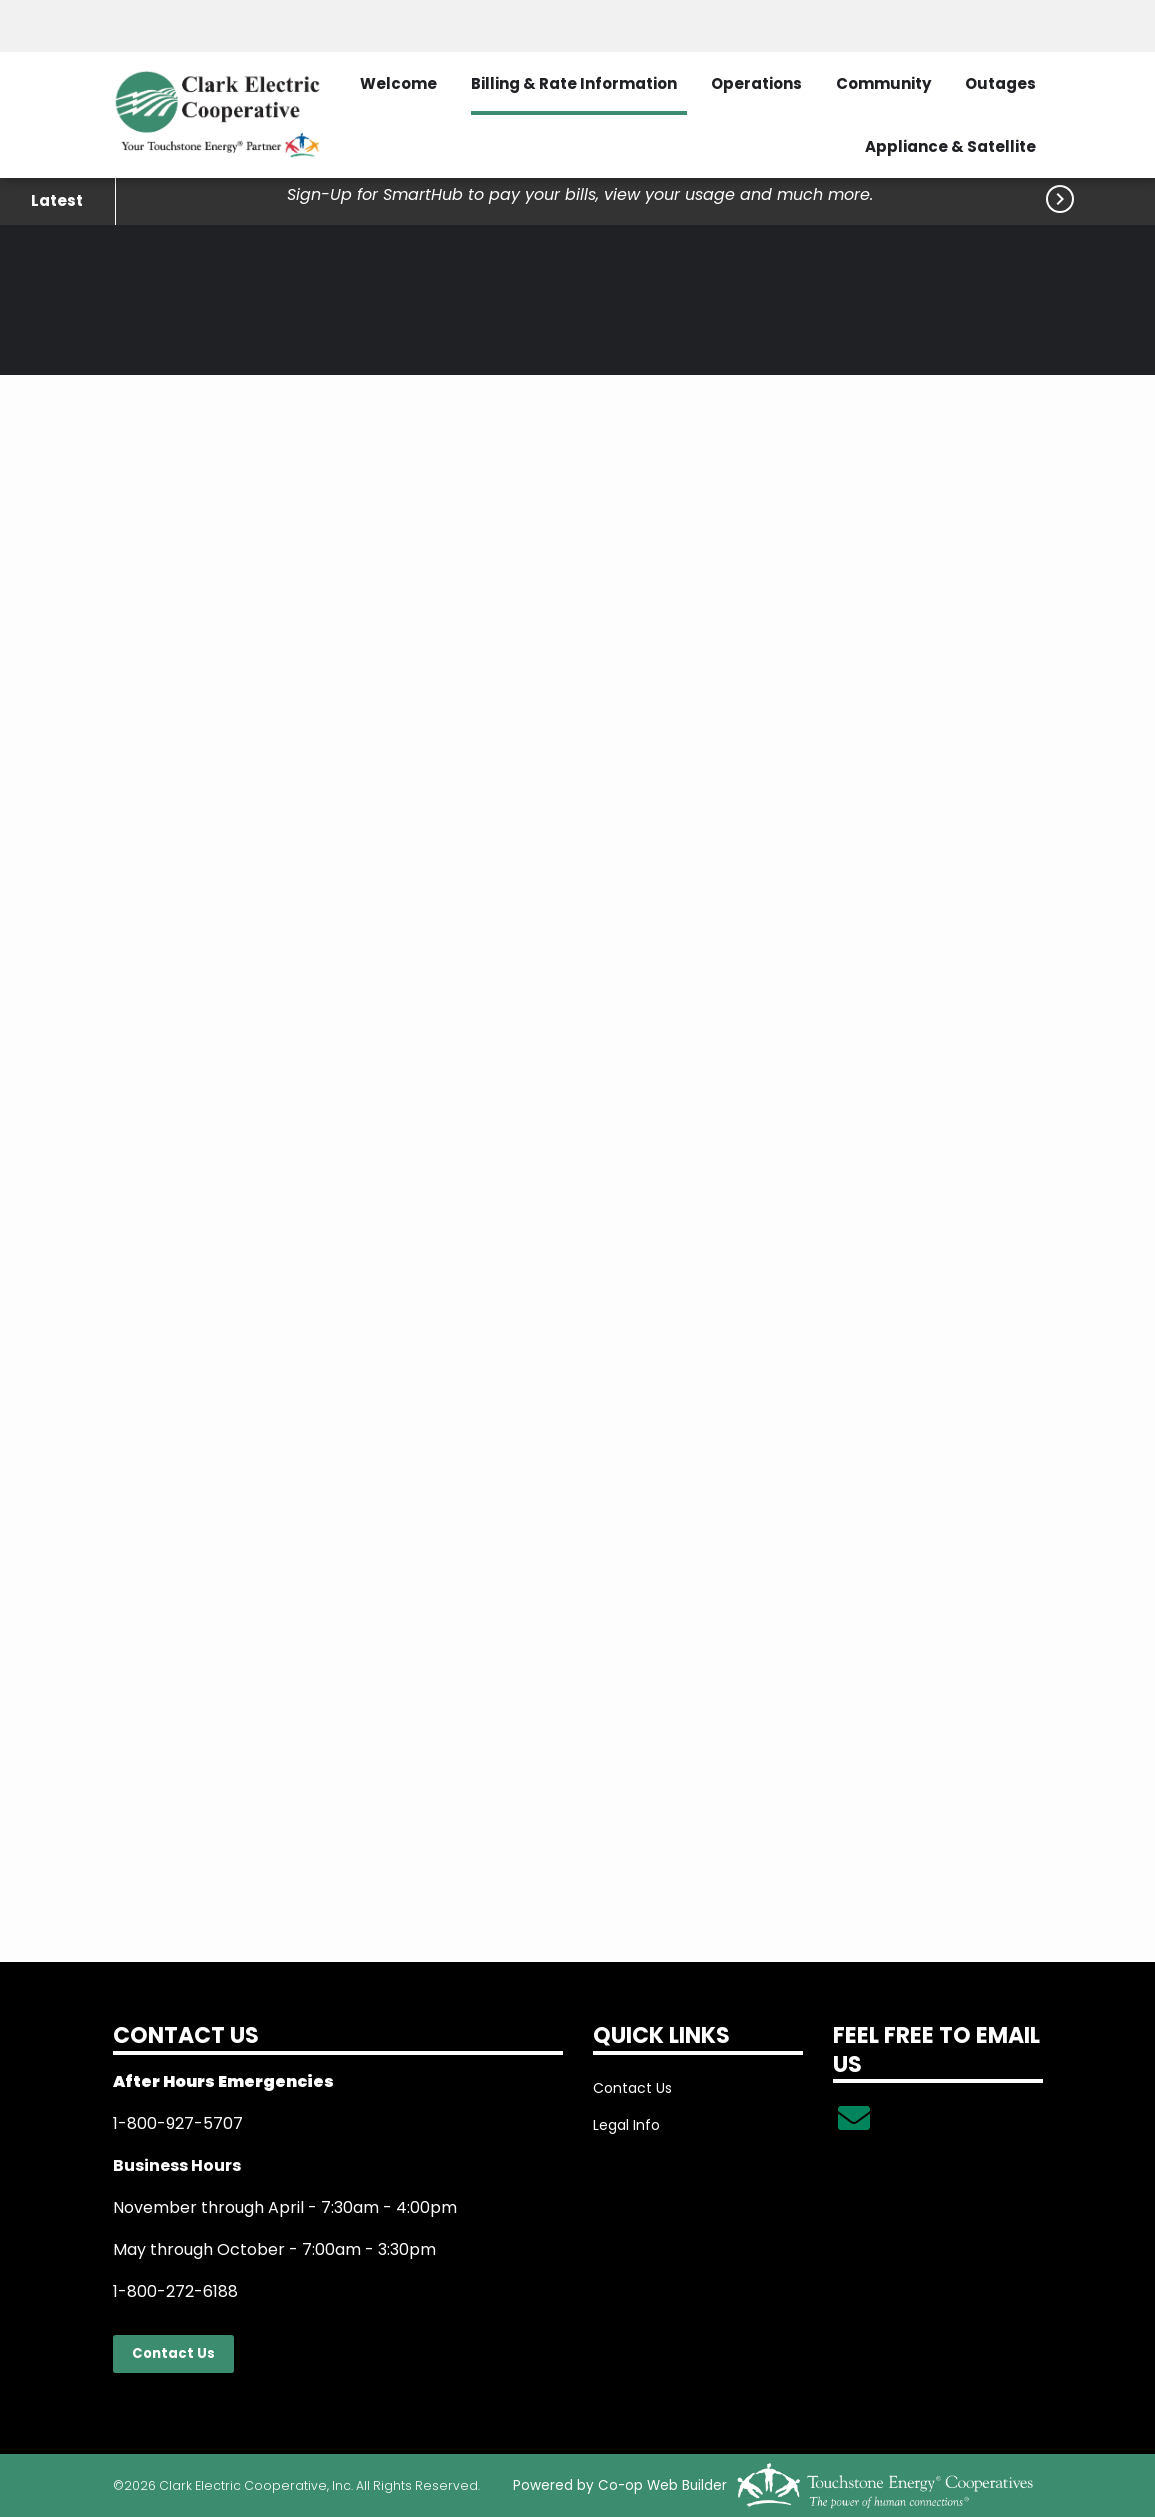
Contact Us (172, 2353)
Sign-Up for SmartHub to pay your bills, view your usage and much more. (580, 194)
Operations (756, 83)
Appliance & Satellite (950, 146)
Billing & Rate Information (574, 83)
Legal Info (626, 2125)
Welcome (398, 83)
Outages (1000, 83)
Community (883, 83)
